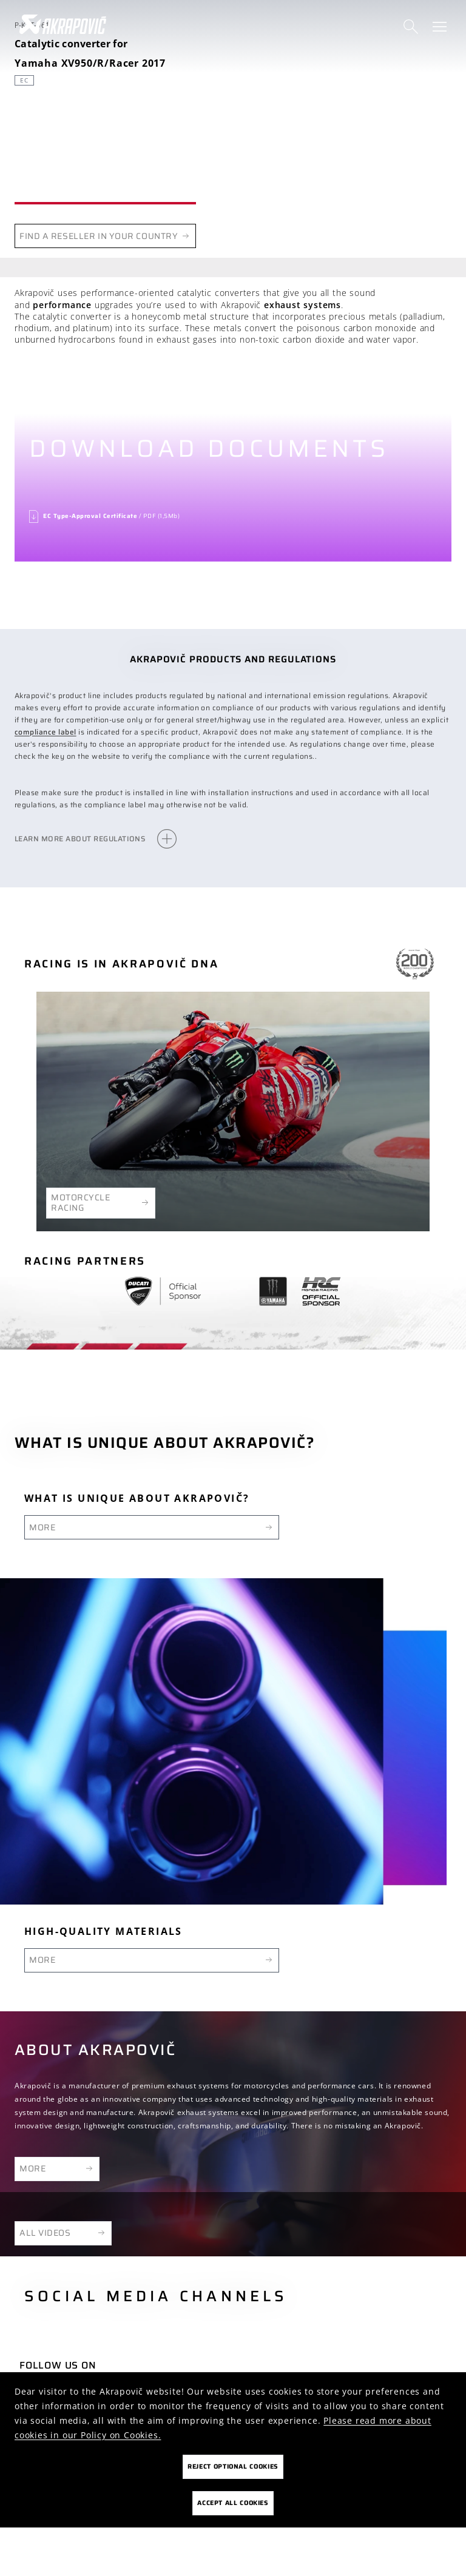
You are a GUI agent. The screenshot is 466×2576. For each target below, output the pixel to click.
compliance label (45, 732)
